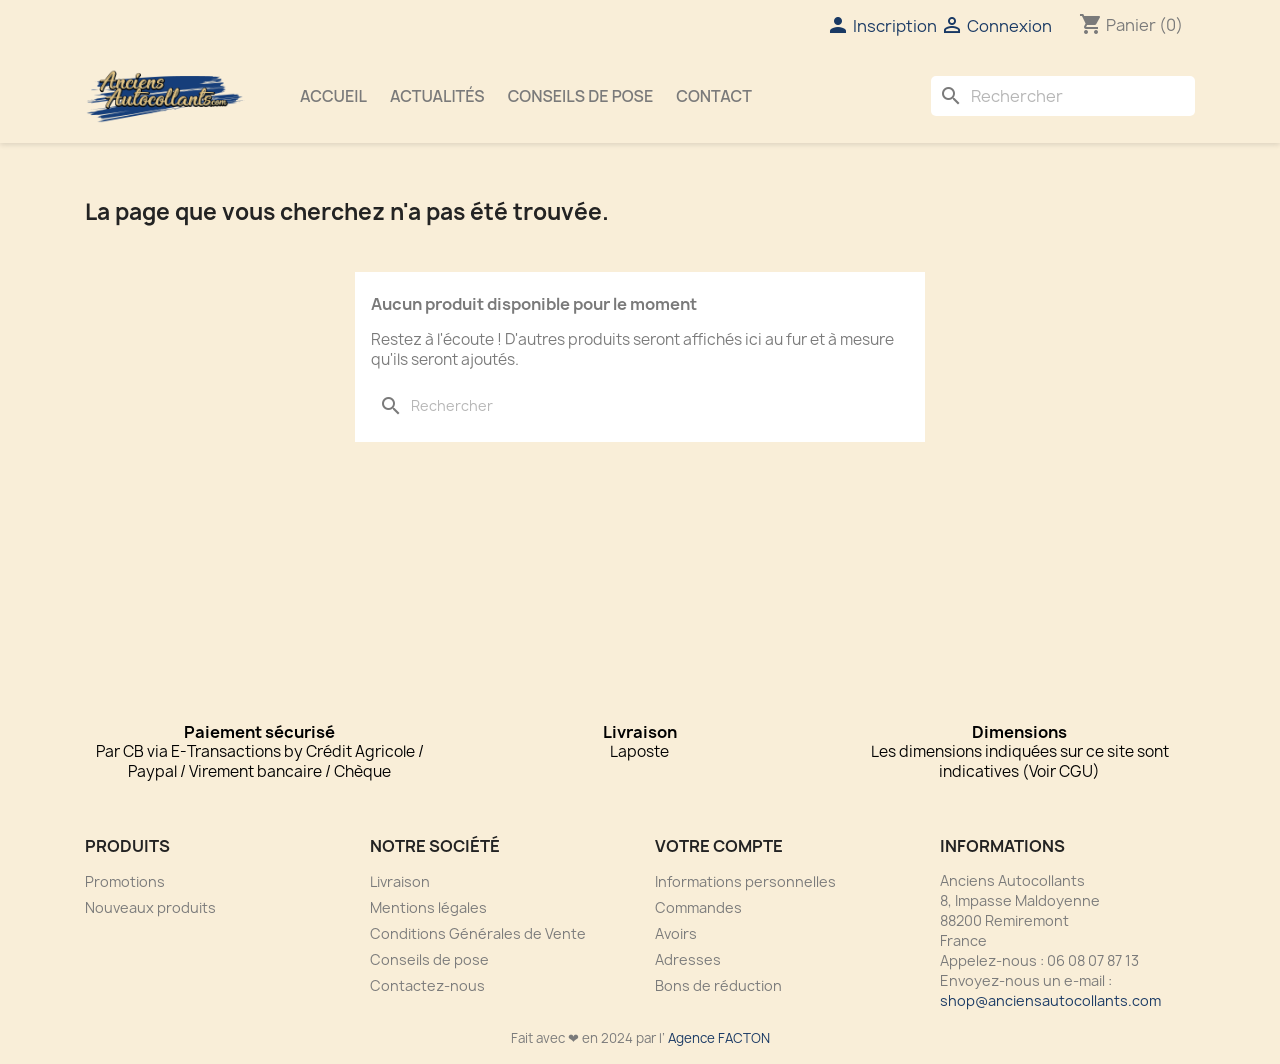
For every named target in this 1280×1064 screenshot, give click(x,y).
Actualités (437, 96)
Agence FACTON (719, 1038)
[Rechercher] (1063, 96)
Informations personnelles (745, 881)
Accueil (333, 96)
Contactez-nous (427, 985)
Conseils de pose (581, 96)
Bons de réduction (718, 985)
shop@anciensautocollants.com (1050, 1000)
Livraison (400, 881)
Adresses (688, 959)
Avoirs (676, 933)
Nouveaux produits (150, 907)
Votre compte (719, 846)
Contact (714, 96)
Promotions (125, 881)
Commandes (698, 907)
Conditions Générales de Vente (478, 933)
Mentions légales (428, 907)
